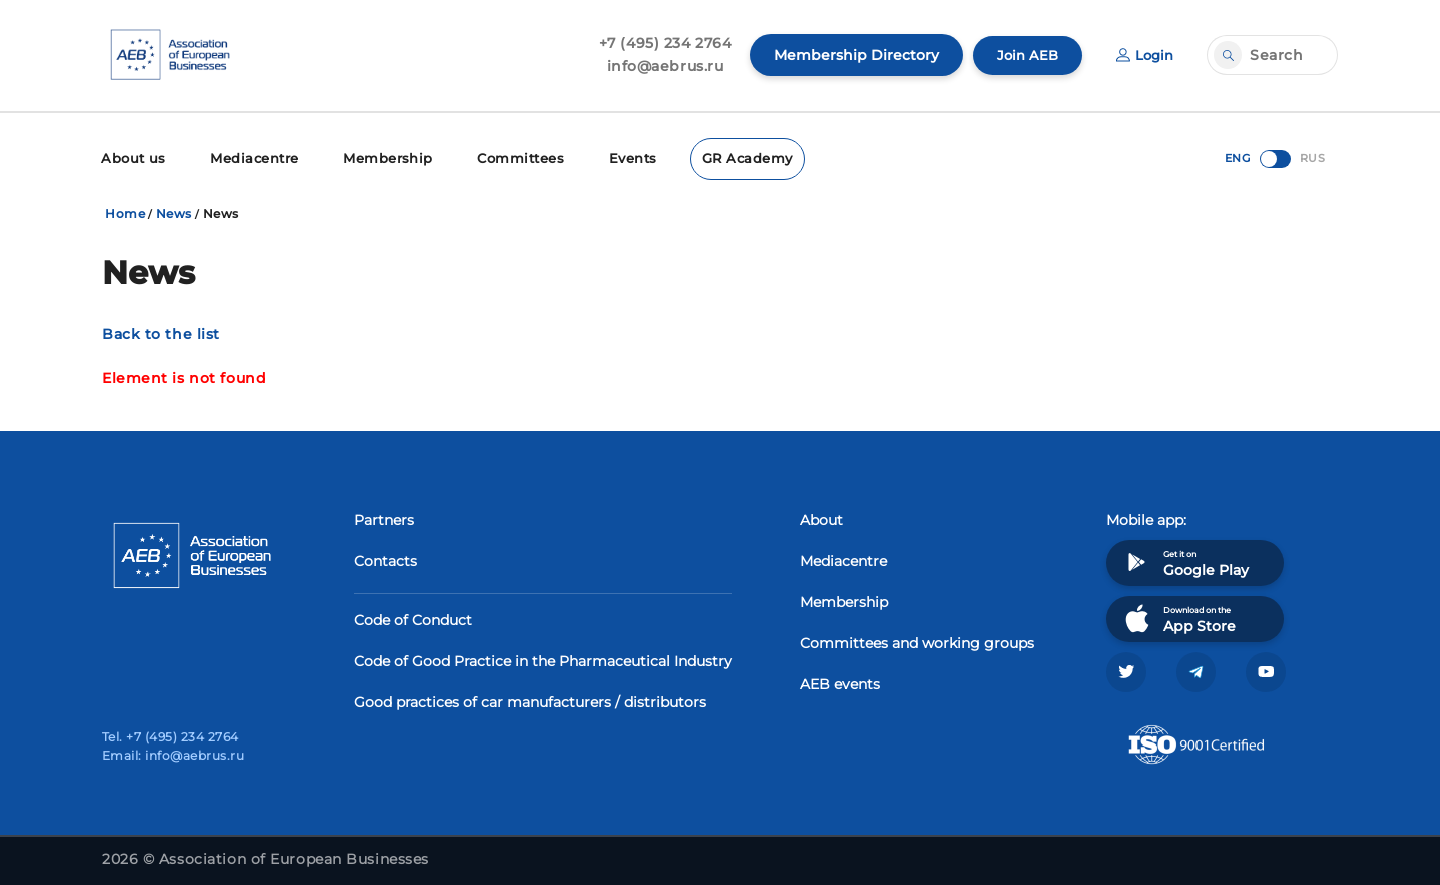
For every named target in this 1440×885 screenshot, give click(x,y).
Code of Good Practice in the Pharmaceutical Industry (543, 659)
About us (131, 157)
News (174, 211)
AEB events (840, 682)
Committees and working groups (917, 641)
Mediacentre (247, 157)
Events (609, 157)
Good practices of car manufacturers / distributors (530, 700)
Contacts (385, 559)
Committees (500, 157)
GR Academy (720, 157)
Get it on (1185, 560)
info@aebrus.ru (659, 66)
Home (125, 211)
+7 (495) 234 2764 (659, 43)
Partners (384, 518)
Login (1143, 55)
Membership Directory (850, 55)
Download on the (1178, 616)
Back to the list (161, 332)
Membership (373, 157)
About (821, 518)
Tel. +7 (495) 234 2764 (170, 736)
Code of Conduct (413, 618)
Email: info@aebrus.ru (173, 755)
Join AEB (1023, 55)
